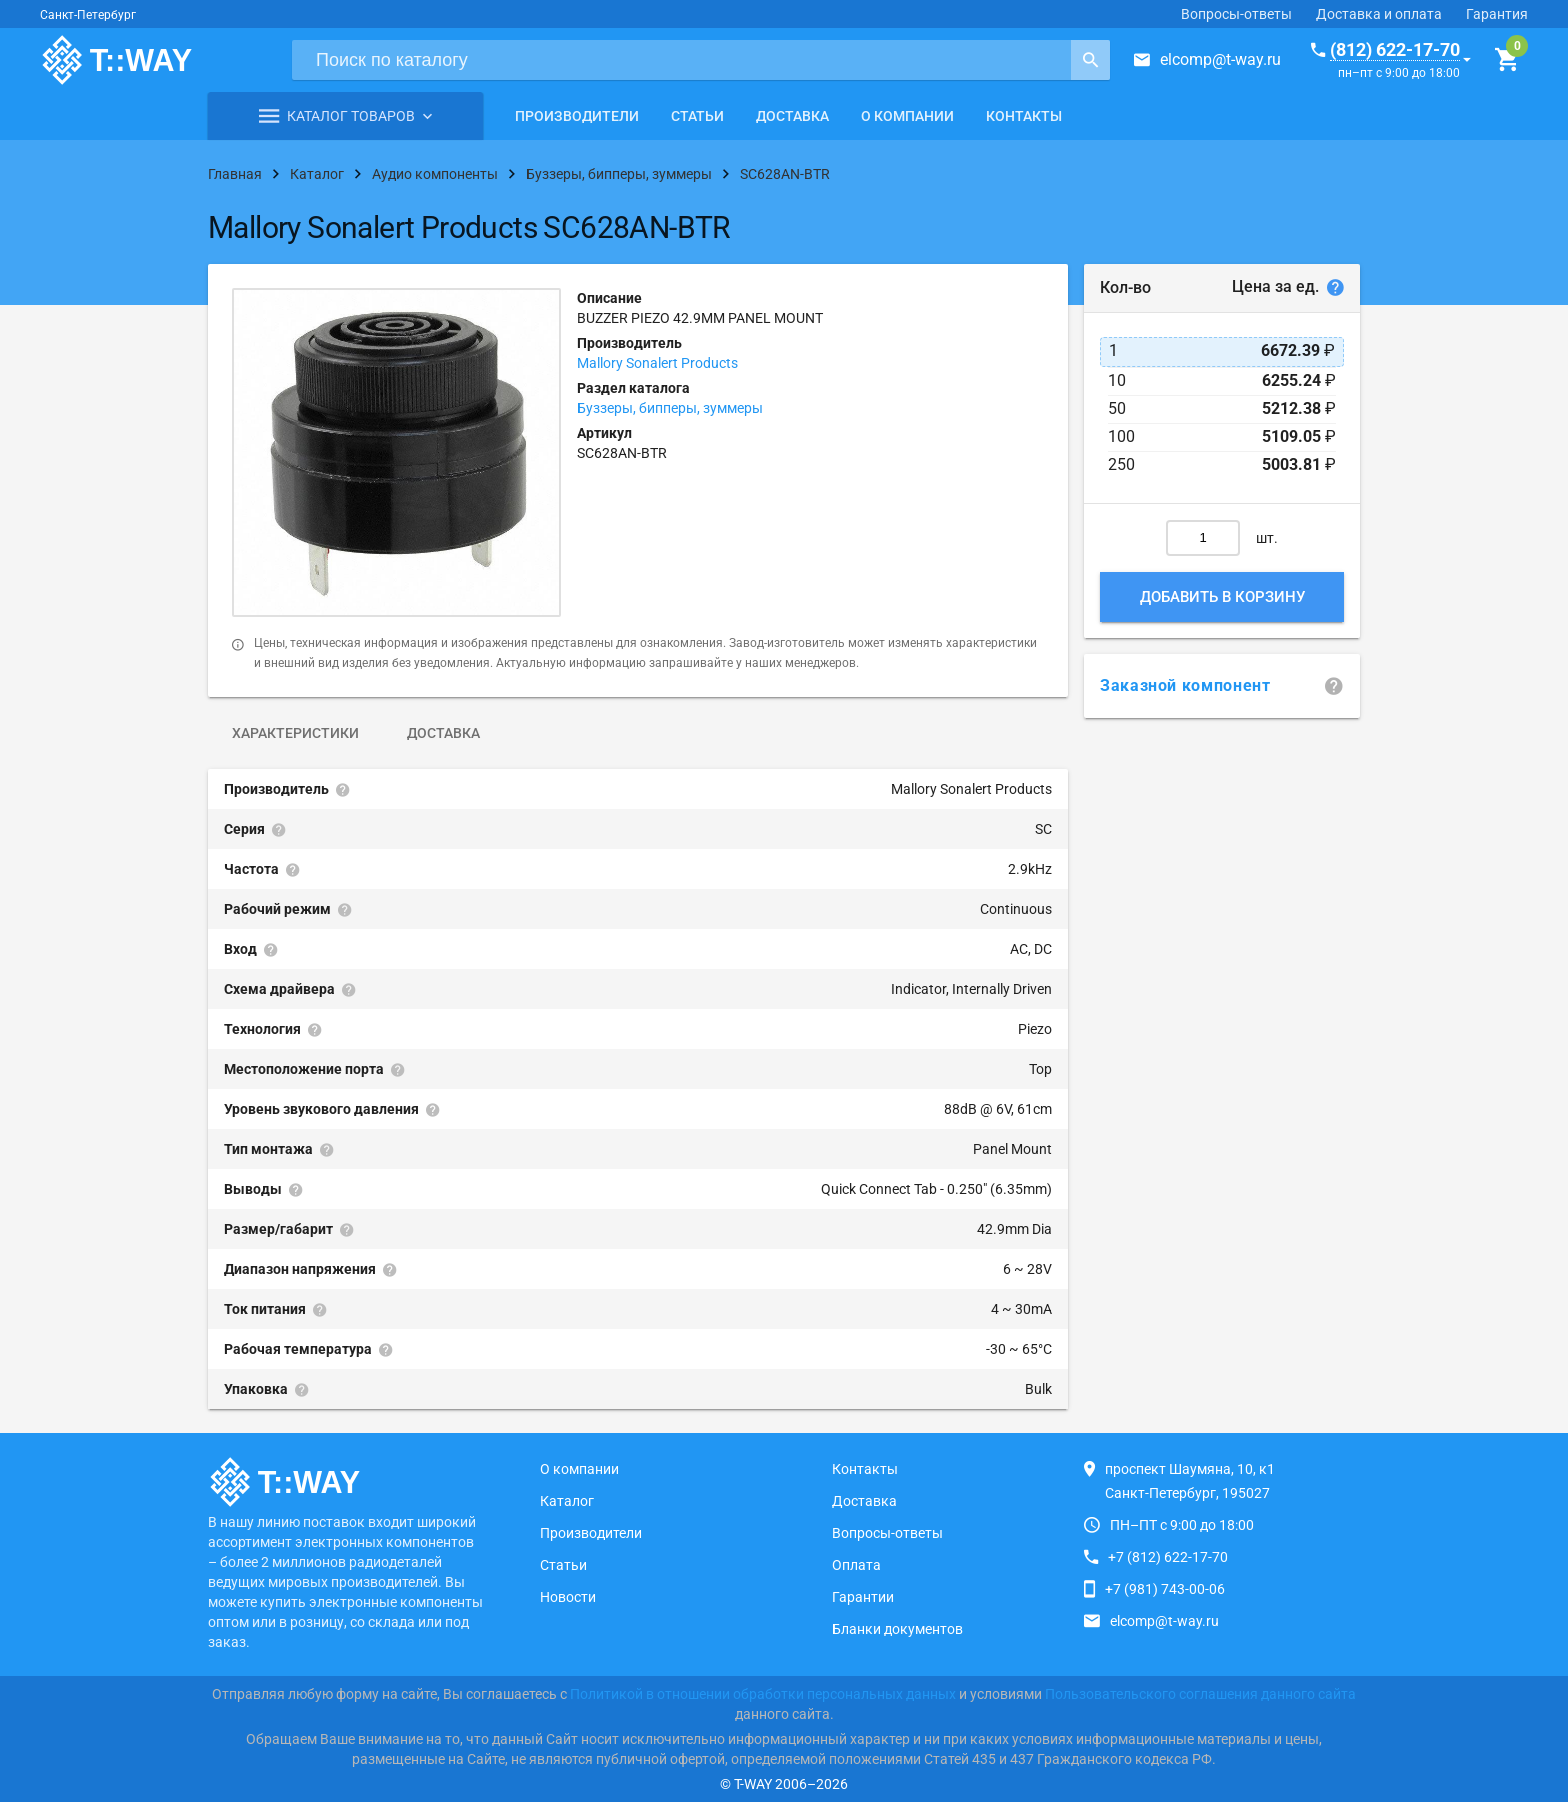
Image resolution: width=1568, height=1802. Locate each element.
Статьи (697, 116)
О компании (907, 116)
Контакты (1024, 116)
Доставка (792, 116)
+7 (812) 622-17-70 (1168, 1557)
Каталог (567, 1501)
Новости (568, 1597)
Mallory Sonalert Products (657, 363)
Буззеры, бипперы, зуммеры (670, 408)
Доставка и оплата (1379, 14)
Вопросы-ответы (1236, 14)
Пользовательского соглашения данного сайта (1200, 1694)
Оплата (856, 1565)
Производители (577, 116)
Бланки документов (897, 1629)
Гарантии (863, 1597)
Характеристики (295, 733)
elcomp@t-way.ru (1220, 59)
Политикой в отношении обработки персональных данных (763, 1694)
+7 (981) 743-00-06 (1165, 1589)
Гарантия (1497, 14)
